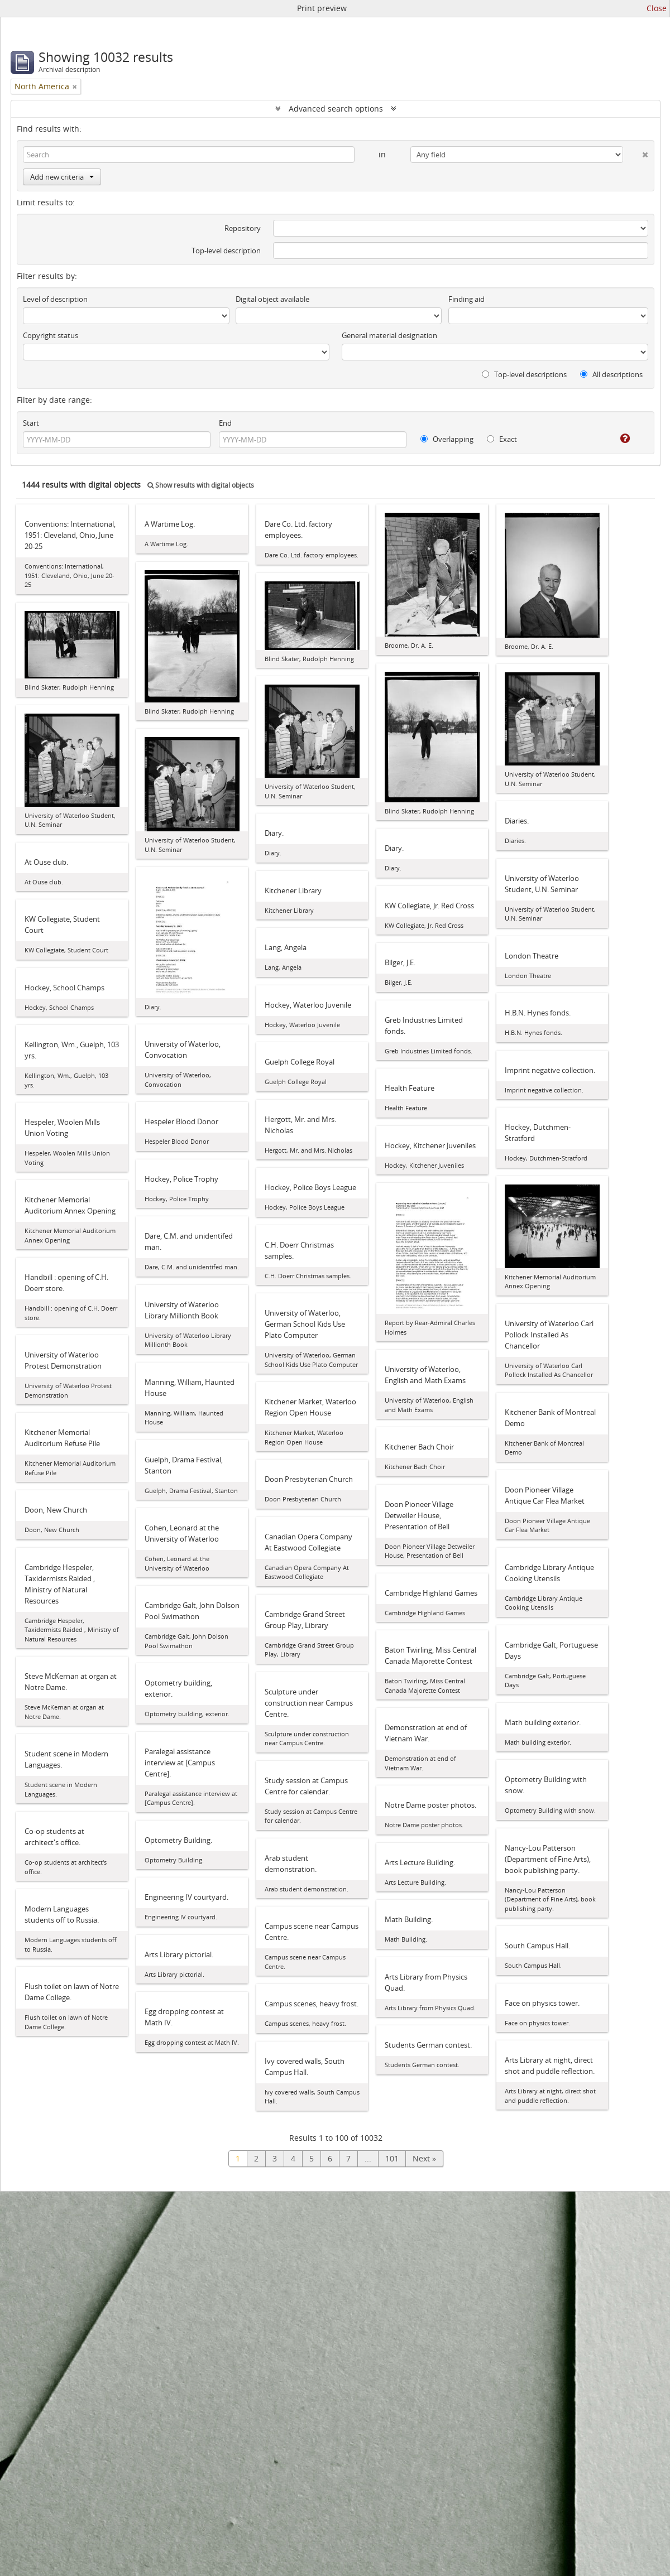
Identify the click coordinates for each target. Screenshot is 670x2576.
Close (657, 8)
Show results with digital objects (200, 485)
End (225, 423)
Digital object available (272, 299)
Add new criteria (62, 177)
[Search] (189, 154)
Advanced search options (335, 108)
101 (392, 2158)
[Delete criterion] (635, 152)
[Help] (617, 438)
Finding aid (466, 299)
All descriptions (611, 374)
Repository (242, 228)
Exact (502, 439)
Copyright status (50, 335)
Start (31, 423)
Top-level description (226, 250)
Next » (424, 2158)
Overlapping (446, 439)
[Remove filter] (75, 86)
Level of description (55, 299)
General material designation (389, 335)
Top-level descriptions (524, 374)
